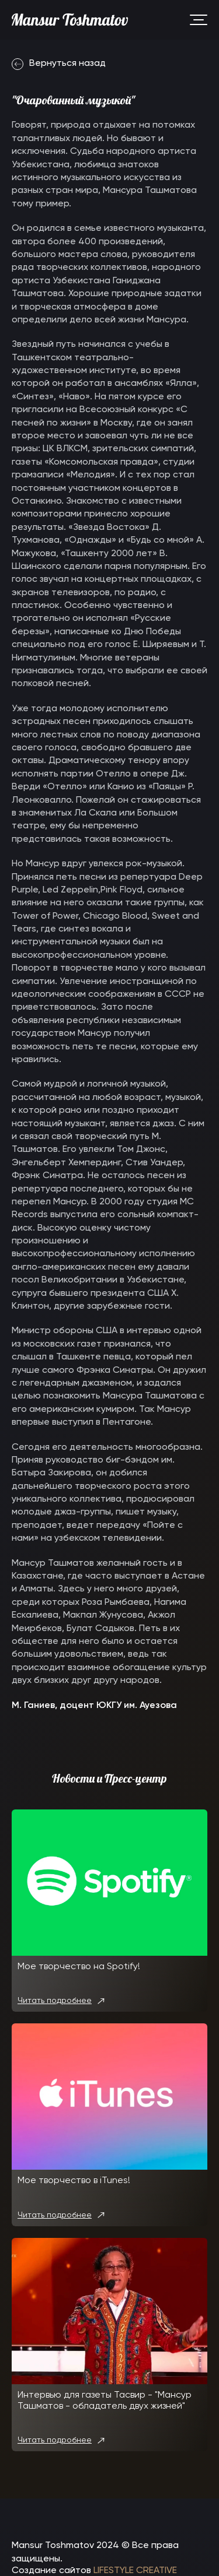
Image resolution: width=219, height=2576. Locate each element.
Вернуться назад (59, 64)
